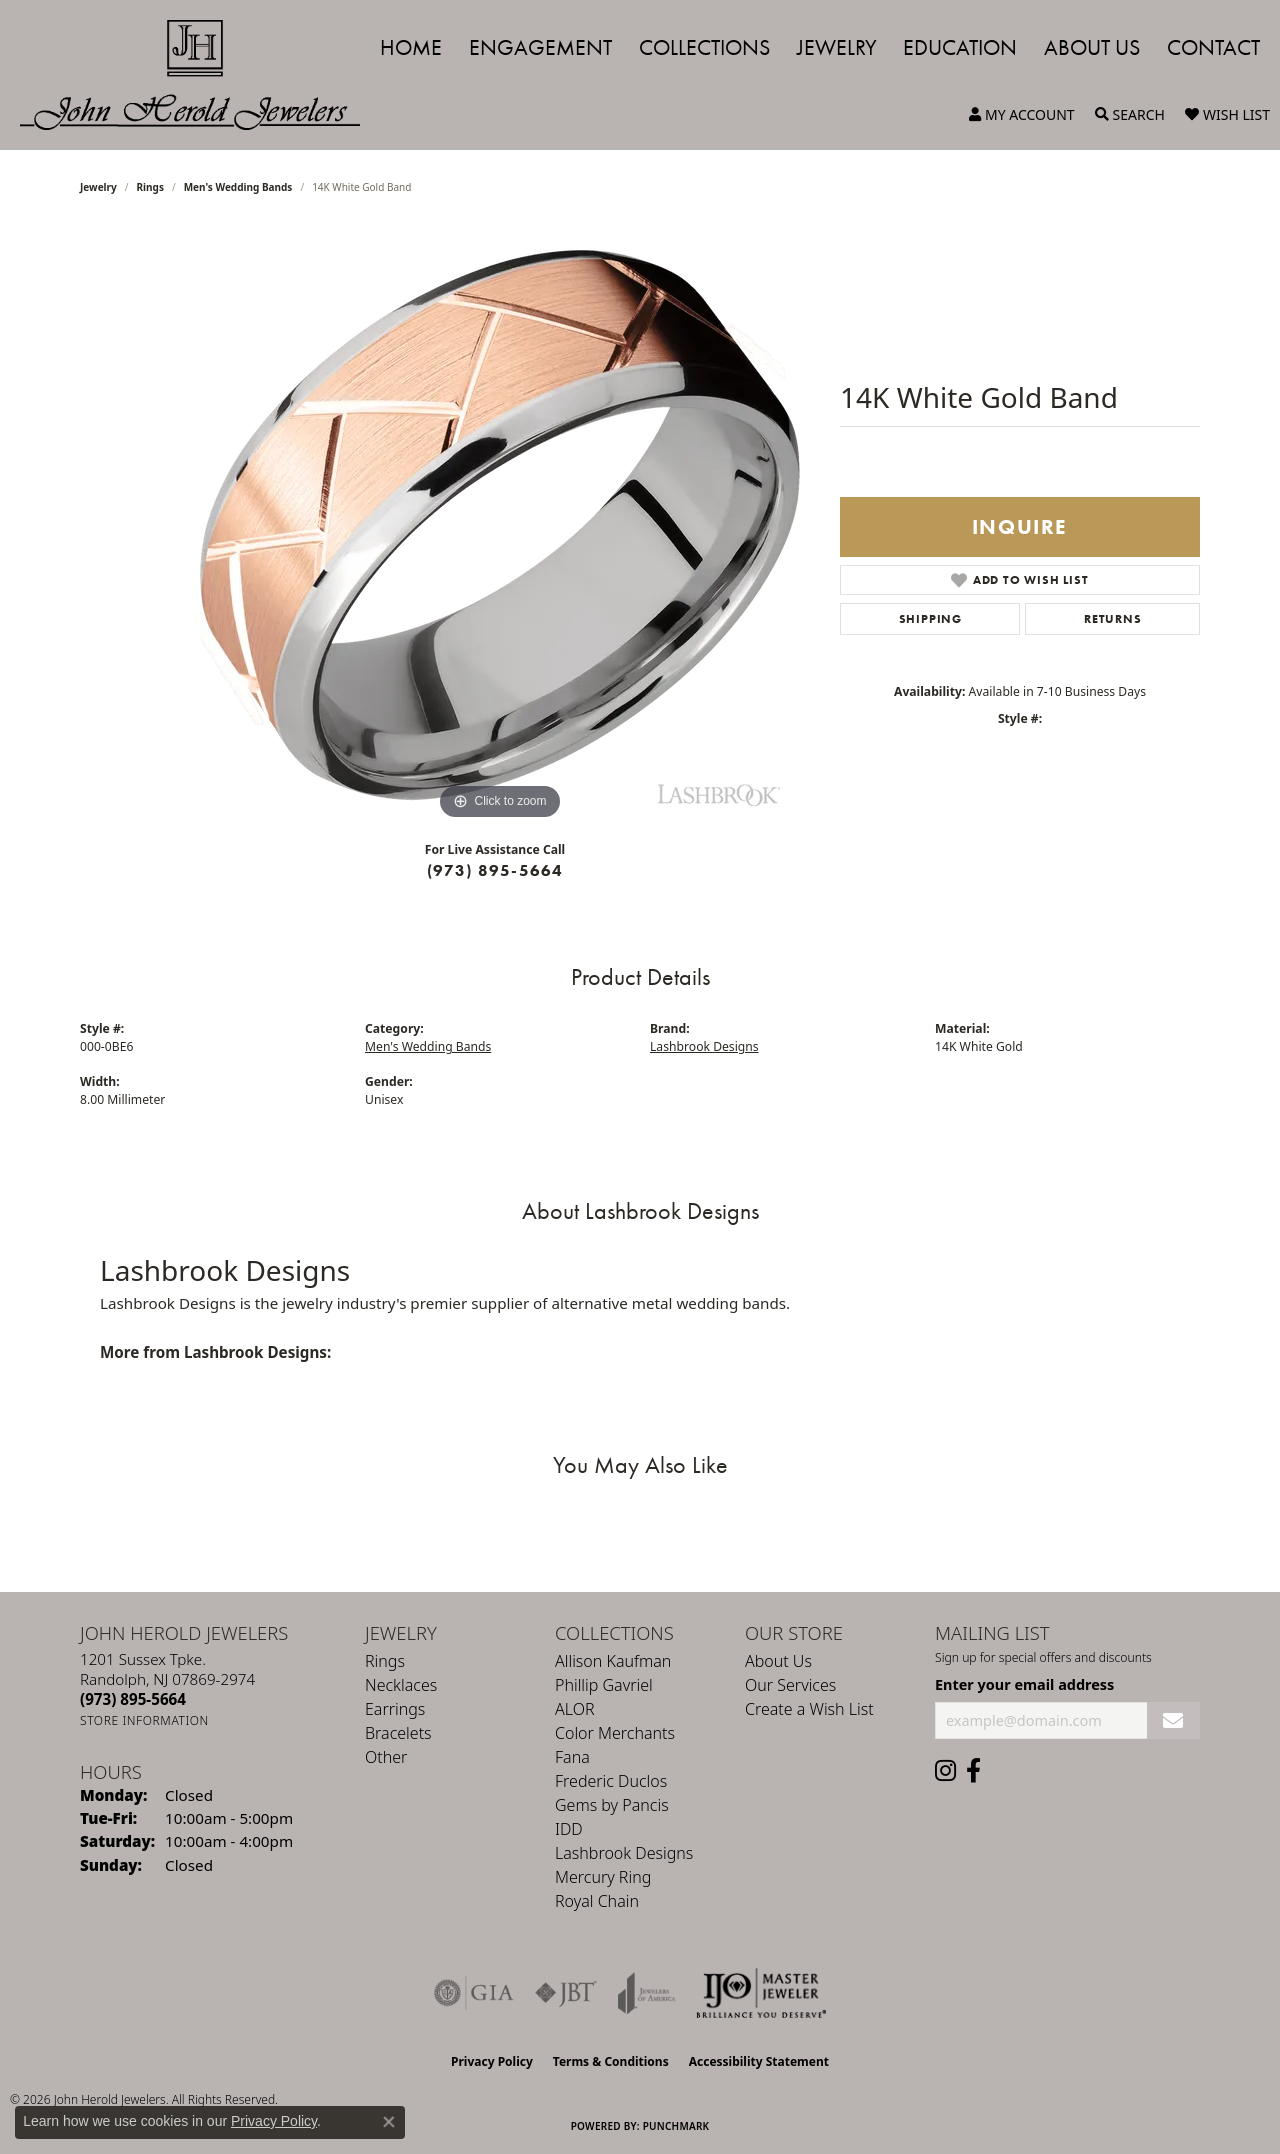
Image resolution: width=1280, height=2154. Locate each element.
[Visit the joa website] (647, 1993)
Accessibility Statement (759, 2061)
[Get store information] (144, 1720)
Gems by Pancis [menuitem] (612, 1805)
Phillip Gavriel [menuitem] (604, 1685)
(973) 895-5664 (495, 870)
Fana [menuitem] (572, 1757)
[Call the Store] (133, 1699)
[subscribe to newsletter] (1173, 1720)
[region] (500, 525)
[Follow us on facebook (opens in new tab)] (973, 1771)
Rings (150, 187)
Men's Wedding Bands (238, 187)
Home (411, 47)
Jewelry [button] (837, 47)
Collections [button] (704, 47)
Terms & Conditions (611, 2061)
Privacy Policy (492, 2061)
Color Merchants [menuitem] (615, 1733)
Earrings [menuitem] (395, 1709)
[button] (1022, 115)
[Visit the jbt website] (566, 1993)
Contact (1213, 47)
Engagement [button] (540, 47)
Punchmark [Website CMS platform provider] (676, 2126)
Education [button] (960, 47)
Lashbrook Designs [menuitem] (624, 1853)
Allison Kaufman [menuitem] (613, 1661)
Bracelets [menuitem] (398, 1733)
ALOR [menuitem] (575, 1709)
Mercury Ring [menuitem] (603, 1877)
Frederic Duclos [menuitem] (611, 1781)
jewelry (98, 187)
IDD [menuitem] (569, 1829)
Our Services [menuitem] (790, 1685)
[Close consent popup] (389, 2122)
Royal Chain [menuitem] (597, 1901)
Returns (1113, 619)
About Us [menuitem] (778, 1661)
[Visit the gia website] (474, 1993)
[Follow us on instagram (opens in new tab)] (945, 1771)
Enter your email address (1024, 1684)
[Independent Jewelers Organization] (761, 1993)
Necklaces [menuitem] (401, 1685)
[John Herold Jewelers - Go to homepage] (200, 75)
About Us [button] (1092, 47)
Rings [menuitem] (385, 1661)
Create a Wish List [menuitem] (809, 1709)
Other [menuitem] (386, 1757)
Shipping (930, 619)
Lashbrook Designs (704, 1046)
